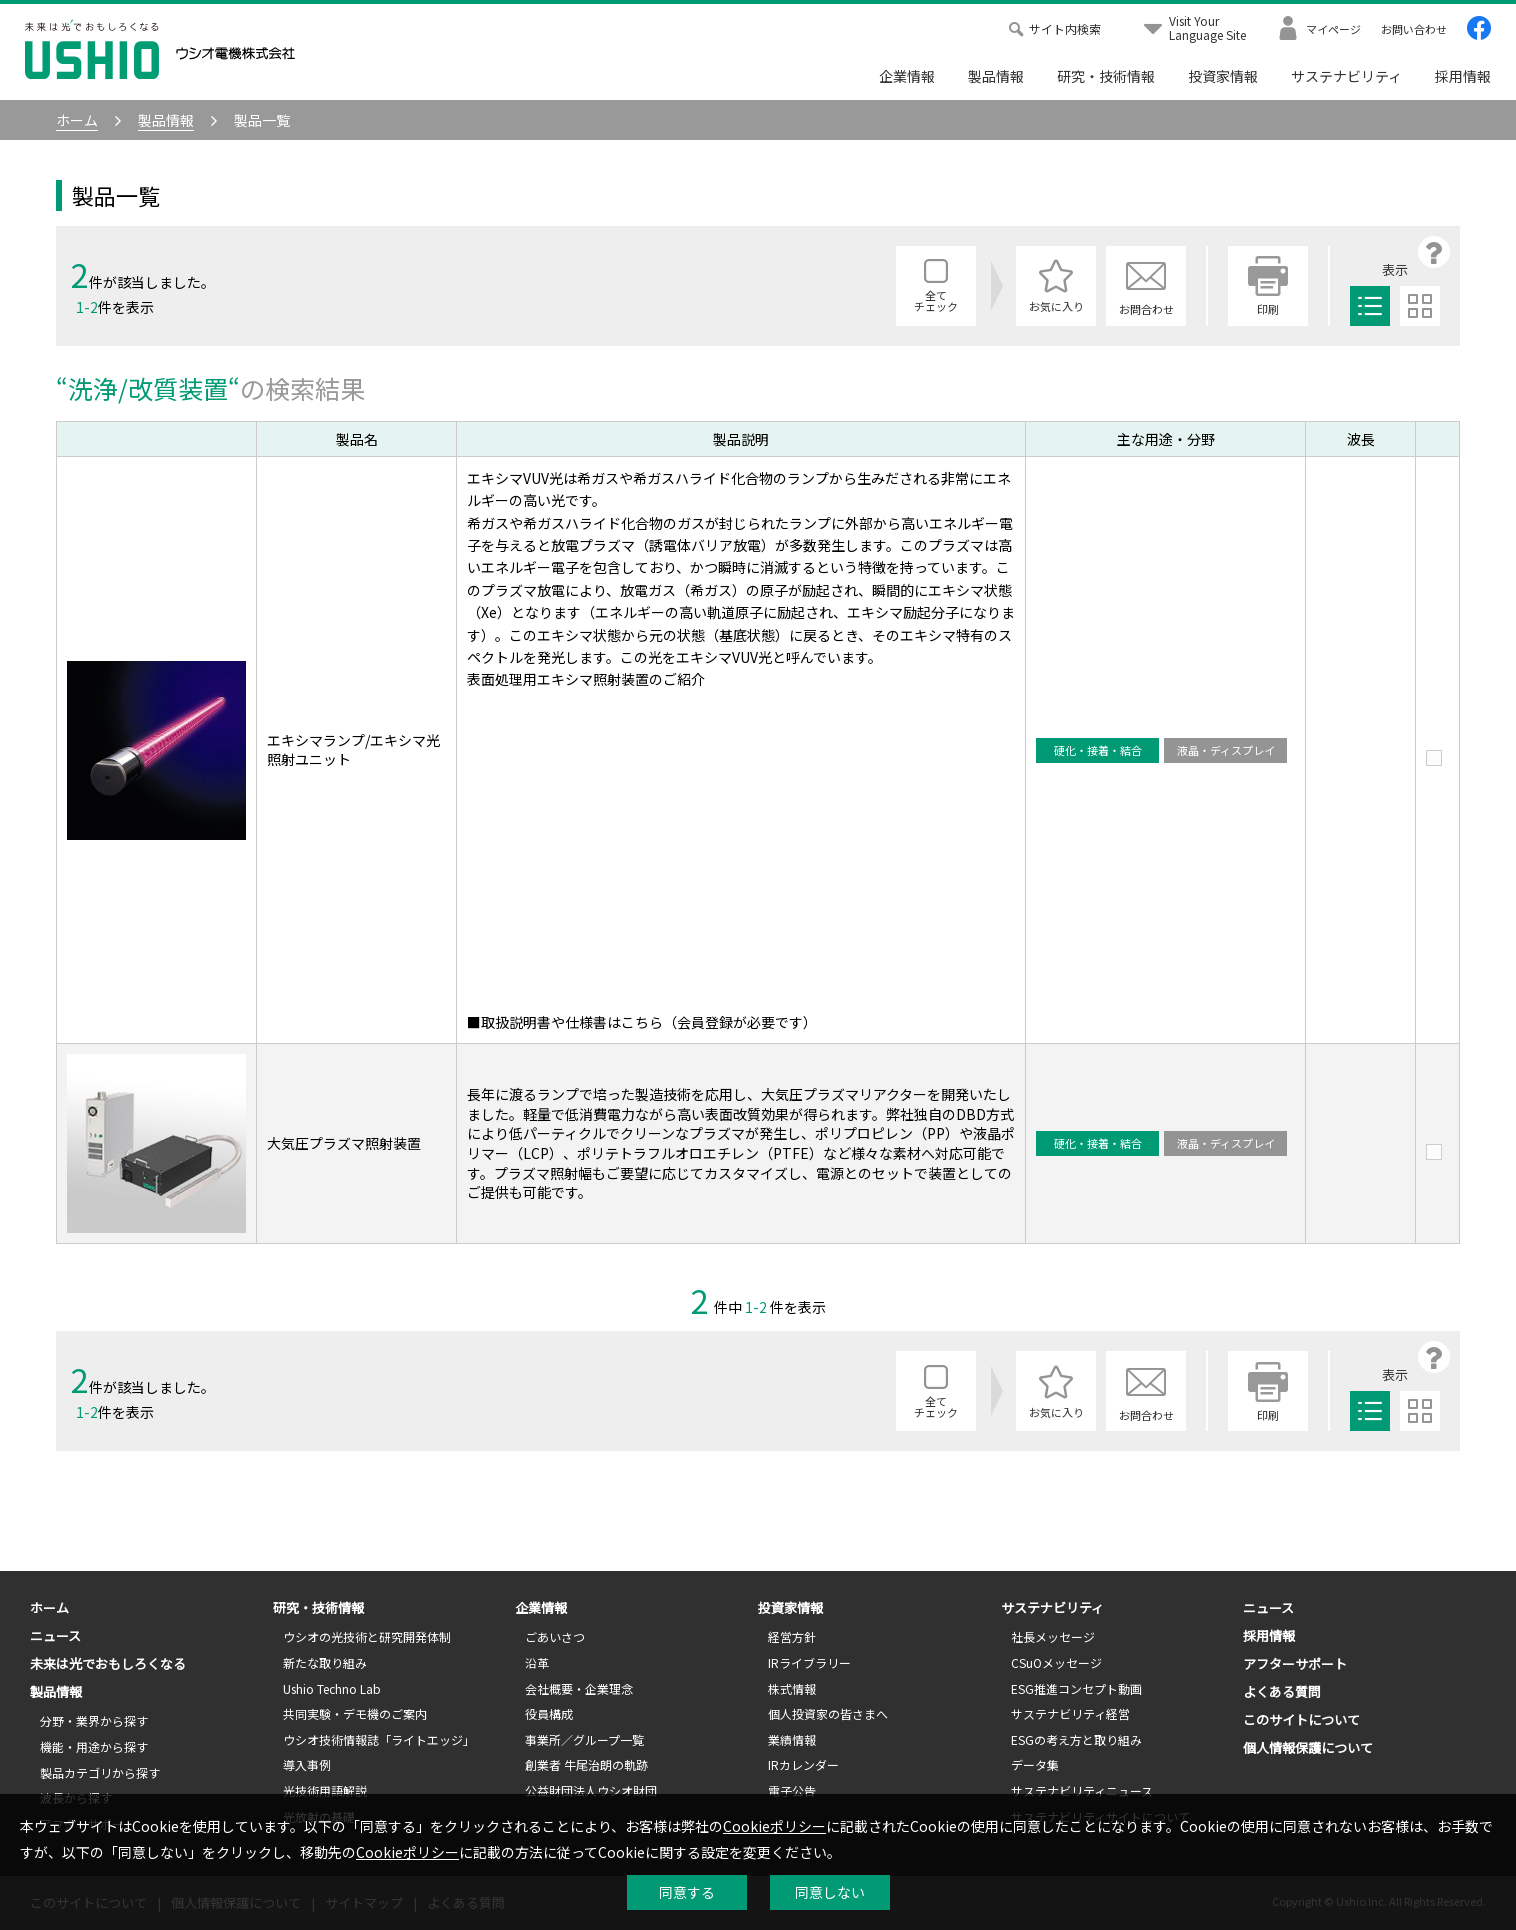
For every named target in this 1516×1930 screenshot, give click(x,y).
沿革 (537, 1662)
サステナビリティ (1346, 76)
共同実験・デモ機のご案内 (355, 1713)
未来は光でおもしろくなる (108, 1663)
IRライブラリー (809, 1662)
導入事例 (307, 1764)
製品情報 (996, 76)
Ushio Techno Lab (332, 1688)
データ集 (1035, 1764)
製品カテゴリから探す (100, 1772)
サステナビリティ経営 (1070, 1713)
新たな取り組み (325, 1662)
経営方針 (792, 1636)
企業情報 (907, 76)
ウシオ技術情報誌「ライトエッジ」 (379, 1739)
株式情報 (792, 1688)
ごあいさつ (555, 1636)
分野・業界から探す (94, 1720)
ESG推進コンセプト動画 (1076, 1688)
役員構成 (549, 1713)
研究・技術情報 (1106, 76)
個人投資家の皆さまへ (828, 1713)
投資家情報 (1223, 76)
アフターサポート (1295, 1663)
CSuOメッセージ (1056, 1662)
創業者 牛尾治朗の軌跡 (586, 1764)
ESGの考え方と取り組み (1076, 1739)
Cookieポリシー (774, 1826)
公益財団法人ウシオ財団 (591, 1790)
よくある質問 (1282, 1691)
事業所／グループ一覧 (584, 1739)
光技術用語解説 (325, 1790)
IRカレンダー (803, 1764)
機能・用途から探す (94, 1746)
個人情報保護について (1308, 1747)
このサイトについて (1301, 1719)
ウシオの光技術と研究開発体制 (367, 1636)
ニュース (55, 1635)
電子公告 (792, 1790)
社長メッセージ (1053, 1636)
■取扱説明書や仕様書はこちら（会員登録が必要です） (642, 1022)
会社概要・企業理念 (579, 1688)
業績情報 (792, 1739)
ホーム (49, 1607)
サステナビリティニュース (1082, 1790)
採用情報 (1463, 76)
